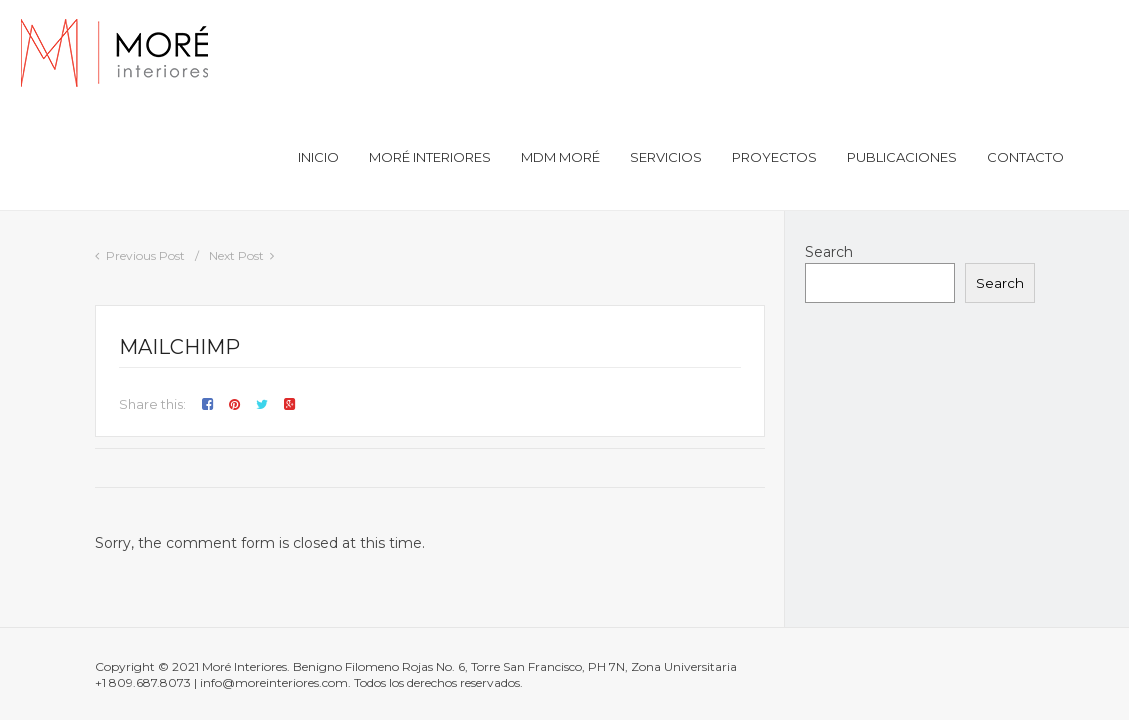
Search (829, 252)
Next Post (236, 255)
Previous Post (145, 255)
